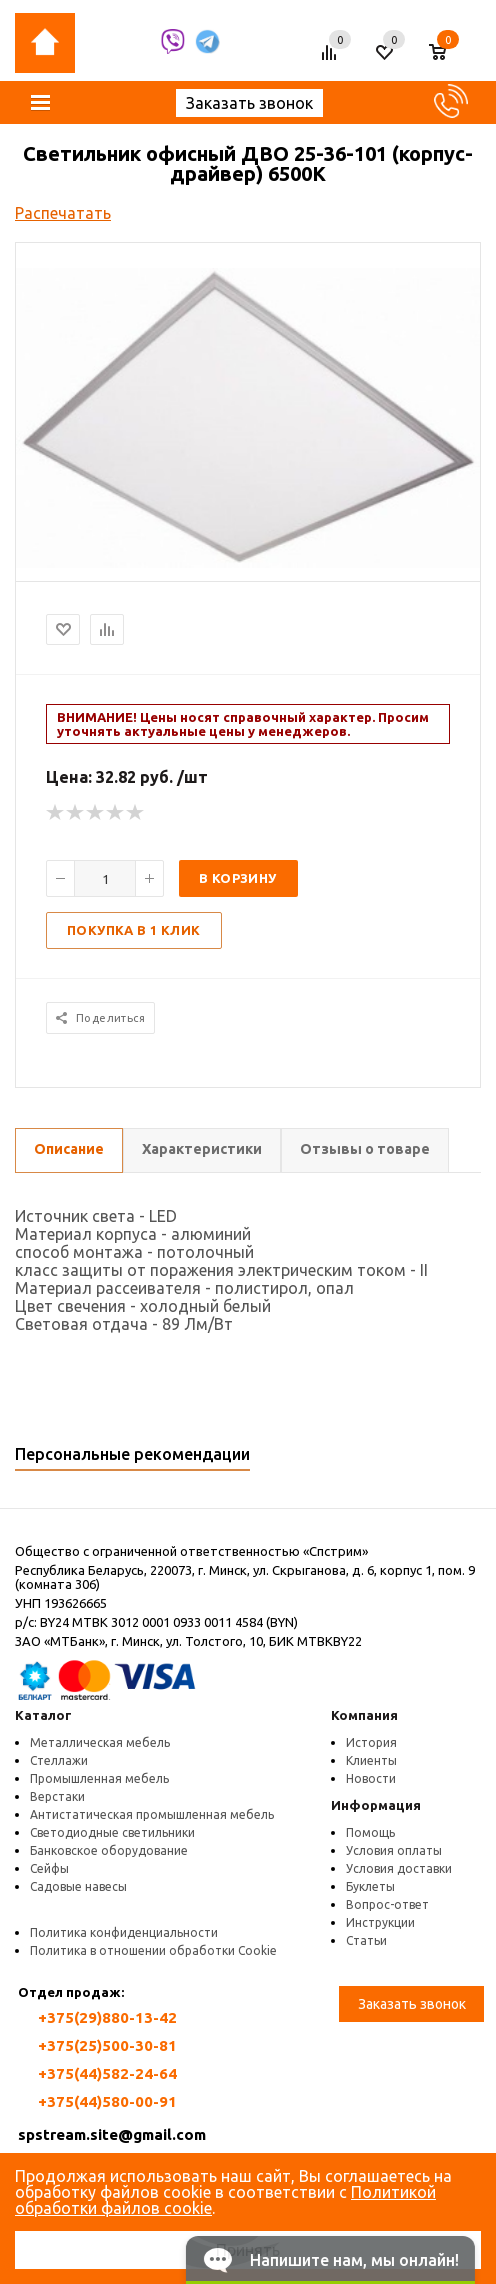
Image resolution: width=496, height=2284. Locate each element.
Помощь (370, 1832)
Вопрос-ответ (387, 1904)
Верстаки (57, 1796)
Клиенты (371, 1760)
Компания (364, 1715)
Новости (371, 1778)
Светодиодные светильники (112, 1832)
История (371, 1742)
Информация (376, 1805)
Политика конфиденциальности (124, 1932)
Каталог (43, 1715)
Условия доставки (399, 1868)
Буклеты (370, 1886)
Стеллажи (59, 1760)
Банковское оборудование (109, 1850)
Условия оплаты (394, 1850)
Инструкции (380, 1922)
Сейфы (49, 1868)
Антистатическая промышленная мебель (152, 1814)
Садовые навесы (78, 1886)
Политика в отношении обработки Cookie (153, 1950)
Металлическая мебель (100, 1742)
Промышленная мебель (99, 1778)
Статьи (366, 1940)
